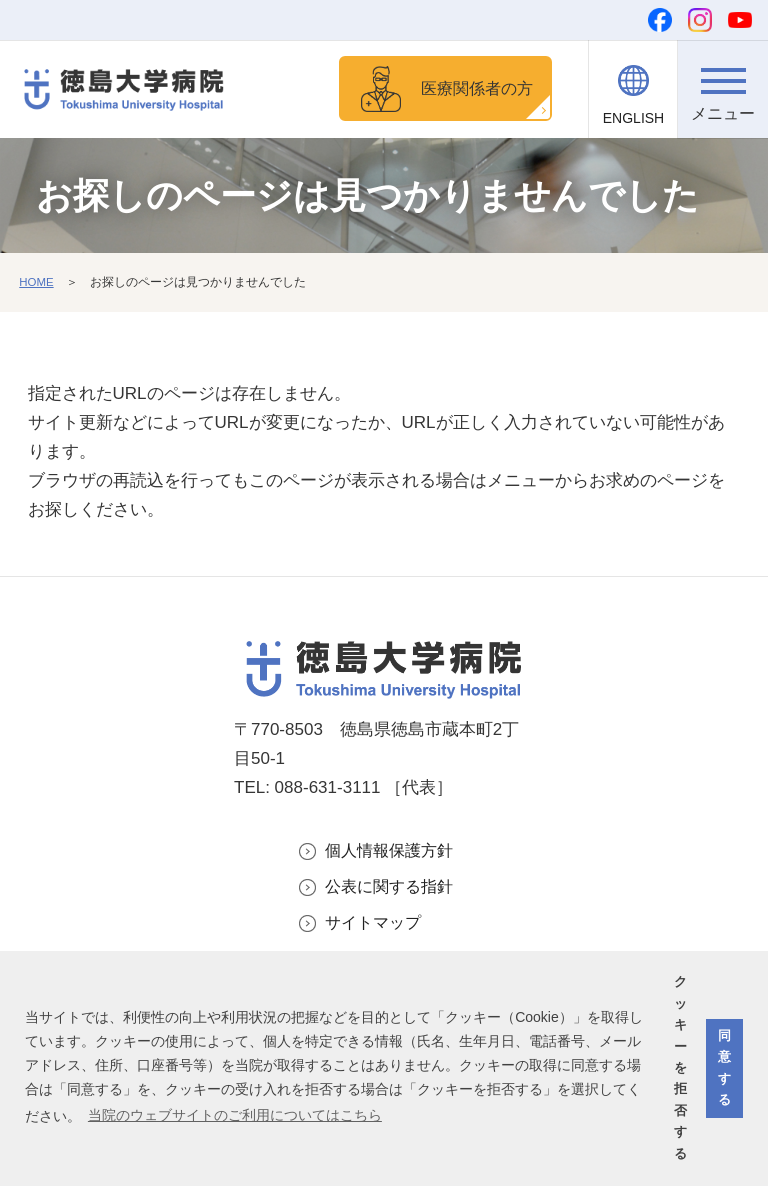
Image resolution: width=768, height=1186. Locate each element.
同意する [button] (724, 1068)
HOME (37, 285)
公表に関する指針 (393, 890)
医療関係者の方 (472, 89)
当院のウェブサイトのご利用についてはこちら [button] (235, 1115)
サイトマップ (376, 927)
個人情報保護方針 (393, 853)
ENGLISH (633, 118)
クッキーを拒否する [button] (680, 1067)
